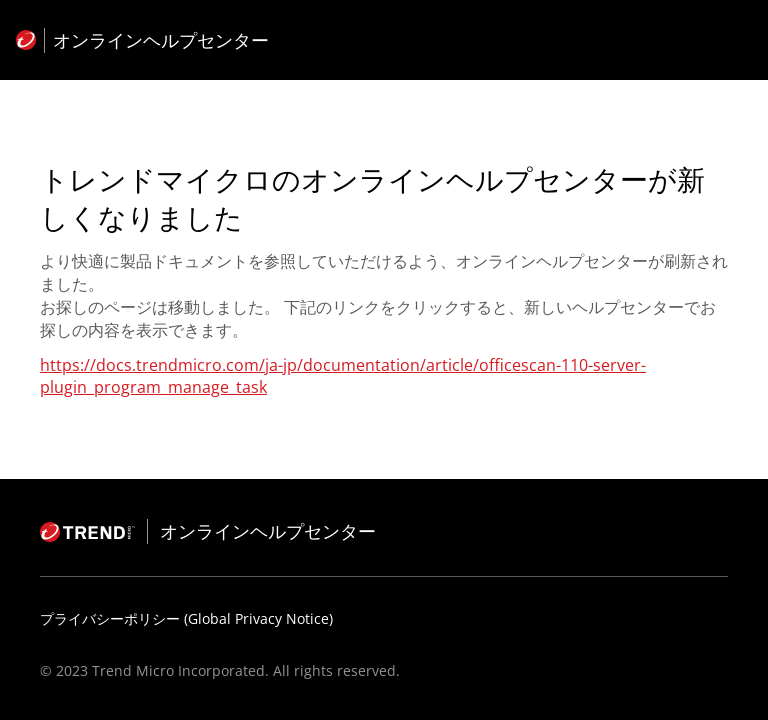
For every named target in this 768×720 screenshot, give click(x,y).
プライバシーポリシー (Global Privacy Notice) (186, 618)
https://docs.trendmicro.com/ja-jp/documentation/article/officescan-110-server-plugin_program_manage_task (343, 376)
